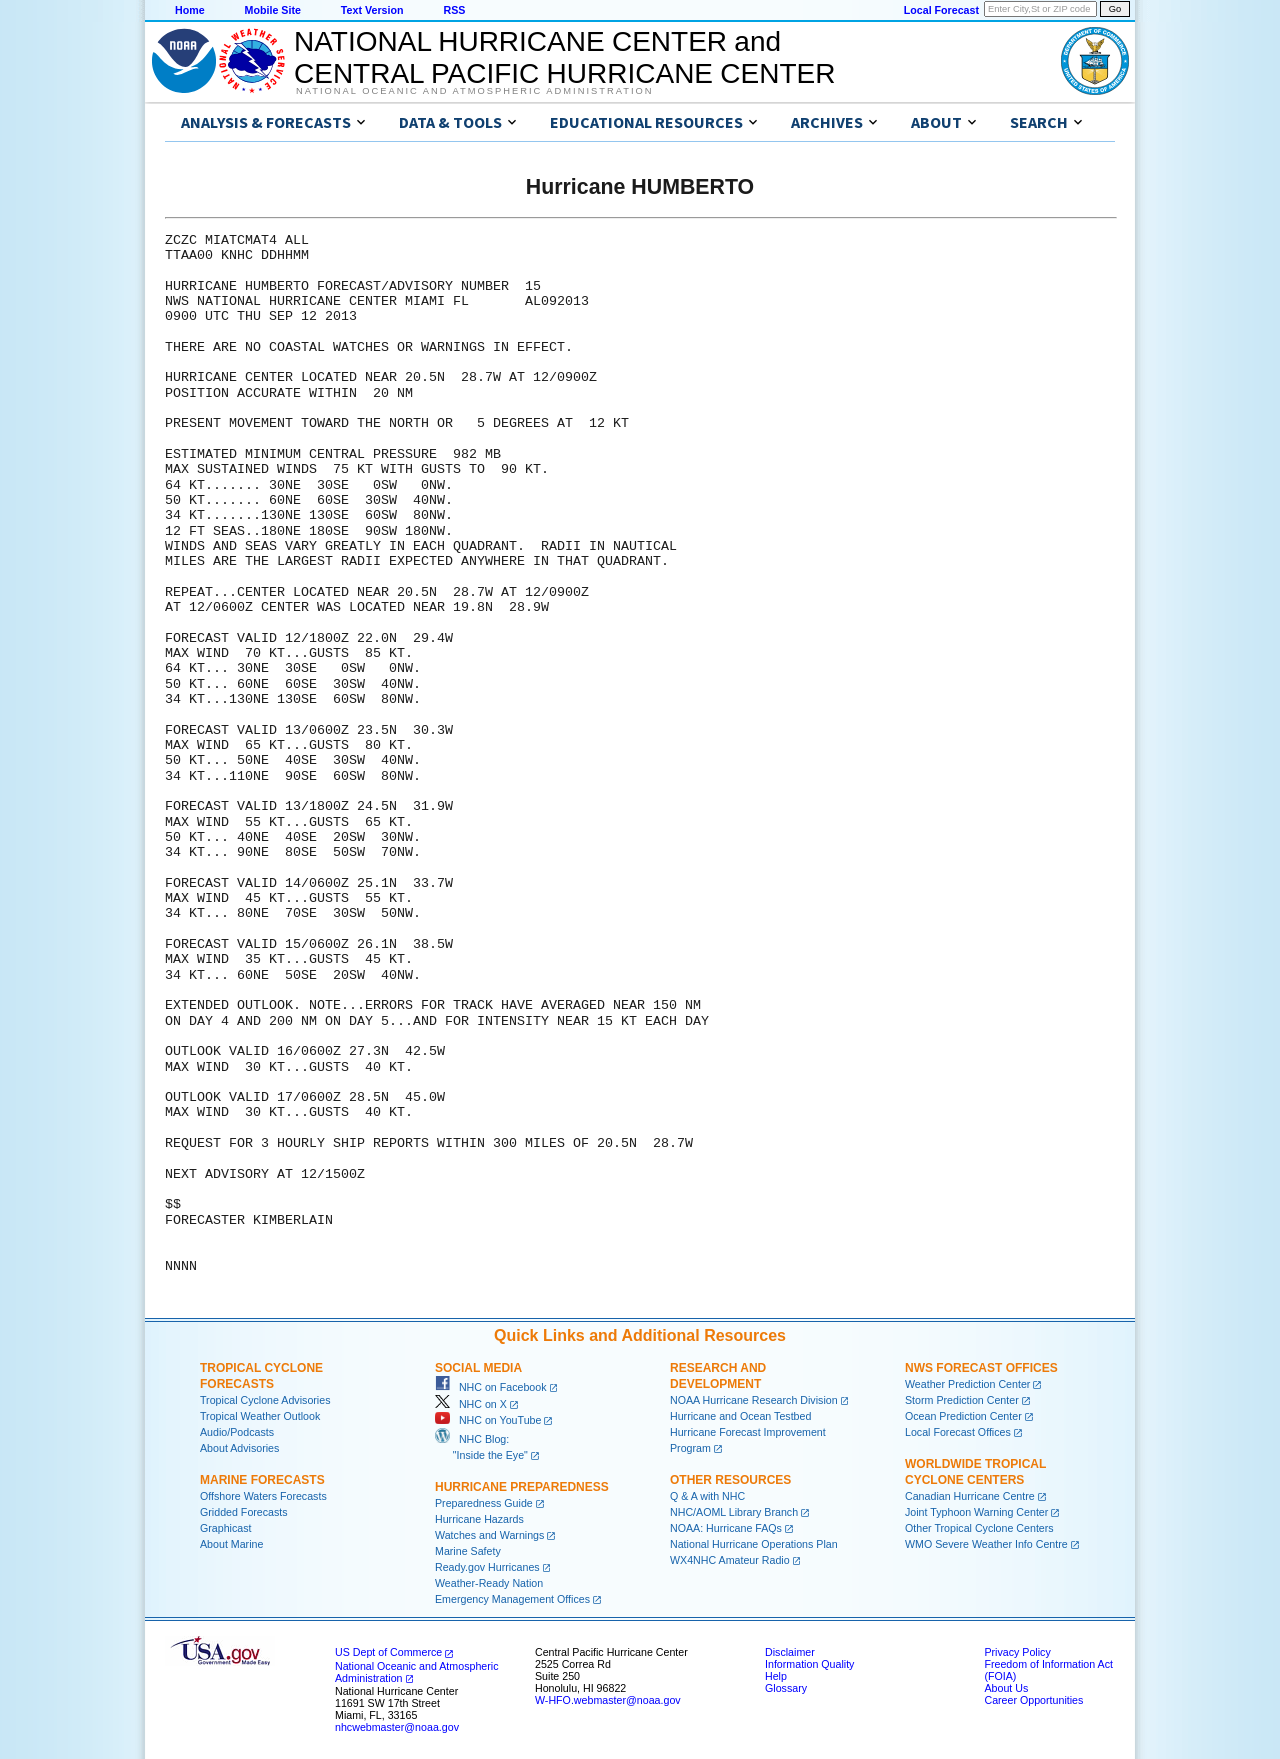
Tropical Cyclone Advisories (265, 1400)
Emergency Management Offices (512, 1599)
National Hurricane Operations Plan (754, 1544)
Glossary (786, 1688)
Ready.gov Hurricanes (487, 1567)
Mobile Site (273, 10)
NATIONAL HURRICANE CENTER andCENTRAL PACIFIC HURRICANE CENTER (564, 57)
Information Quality (809, 1664)
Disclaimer (790, 1652)
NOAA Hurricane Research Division (754, 1400)
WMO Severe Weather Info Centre (986, 1544)
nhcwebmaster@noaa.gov (397, 1727)
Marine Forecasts (262, 1480)
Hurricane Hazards (479, 1519)
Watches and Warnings (489, 1535)
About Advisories (239, 1448)
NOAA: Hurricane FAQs (726, 1528)
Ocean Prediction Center (963, 1416)
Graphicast (226, 1528)
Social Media (478, 1368)
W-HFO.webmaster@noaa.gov (608, 1700)
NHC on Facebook (491, 1387)
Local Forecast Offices (958, 1432)
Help (776, 1676)
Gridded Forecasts (244, 1512)
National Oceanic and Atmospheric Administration (474, 91)
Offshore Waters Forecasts (263, 1496)
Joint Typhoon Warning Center (976, 1512)
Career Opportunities (1033, 1700)
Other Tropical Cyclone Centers (979, 1528)
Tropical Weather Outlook (260, 1416)
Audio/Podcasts (237, 1432)
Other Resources (730, 1480)
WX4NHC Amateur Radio (730, 1560)
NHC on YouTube (488, 1420)
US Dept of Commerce (388, 1652)
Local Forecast (941, 10)
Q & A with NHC (707, 1496)
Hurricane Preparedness (522, 1487)
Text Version (372, 10)
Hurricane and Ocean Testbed (740, 1416)
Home (190, 10)
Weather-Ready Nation (489, 1583)
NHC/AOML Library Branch (734, 1512)
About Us (1006, 1688)
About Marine (231, 1544)
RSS (454, 10)
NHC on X (471, 1404)
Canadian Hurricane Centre (970, 1496)
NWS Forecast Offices (981, 1368)
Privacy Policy (1017, 1652)
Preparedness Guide (484, 1503)
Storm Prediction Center (962, 1400)
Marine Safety (468, 1551)
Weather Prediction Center (967, 1384)
